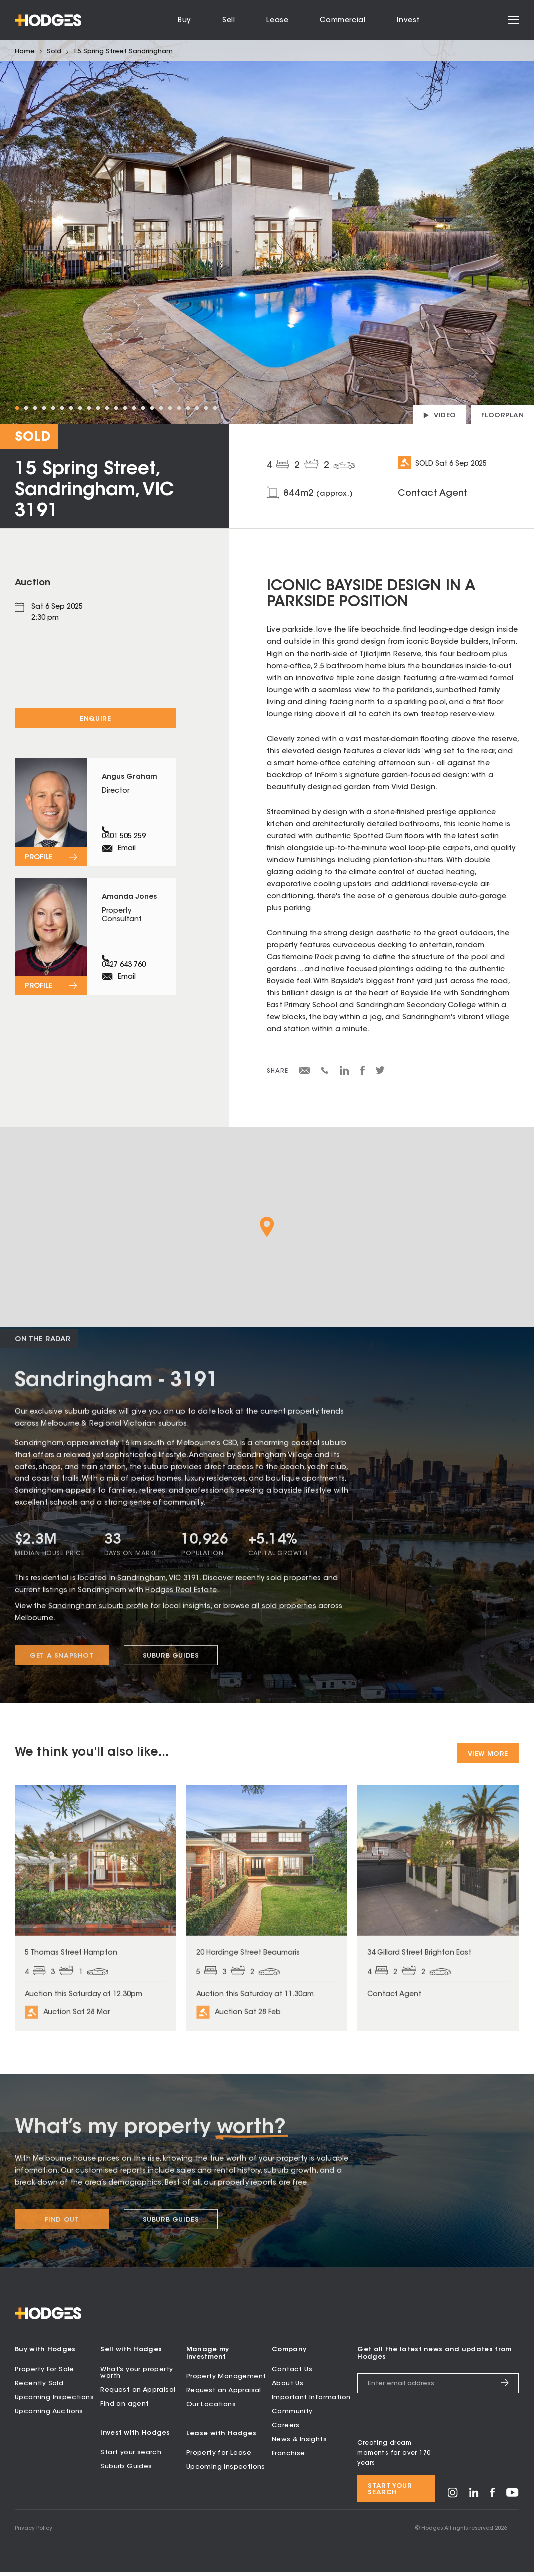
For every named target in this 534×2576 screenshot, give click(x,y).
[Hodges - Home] (48, 20)
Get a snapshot (62, 1668)
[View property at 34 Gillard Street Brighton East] (438, 1923)
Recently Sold (39, 2387)
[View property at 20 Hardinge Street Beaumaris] (267, 1923)
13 (125, 408)
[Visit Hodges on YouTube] (512, 2498)
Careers (286, 2429)
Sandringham (142, 1591)
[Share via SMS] (325, 1072)
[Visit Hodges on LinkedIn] (474, 2499)
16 (152, 408)
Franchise (289, 2457)
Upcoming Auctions (49, 2415)
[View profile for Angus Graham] (95, 820)
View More (488, 1754)
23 (215, 408)
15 (143, 408)
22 (206, 408)
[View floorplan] (503, 414)
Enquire (95, 719)
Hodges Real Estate (181, 1603)
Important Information (311, 2401)
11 (107, 408)
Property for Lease (219, 2457)
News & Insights (299, 2443)
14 (134, 408)
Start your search (131, 2456)
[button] (267, 1227)
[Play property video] (440, 414)
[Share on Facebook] (362, 1074)
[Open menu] (513, 20)
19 (179, 408)
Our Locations (211, 2408)
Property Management (226, 2380)
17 (161, 408)
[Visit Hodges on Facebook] (492, 2499)
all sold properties (284, 1619)
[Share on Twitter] (380, 1073)
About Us (288, 2387)
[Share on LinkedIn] (345, 1074)
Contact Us (292, 2373)
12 (116, 408)
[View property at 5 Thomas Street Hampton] (95, 1923)
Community (292, 2415)
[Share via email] (305, 1072)
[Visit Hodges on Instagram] (453, 2499)
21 (197, 408)
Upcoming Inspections (54, 2401)
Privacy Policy (33, 2532)
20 (188, 408)
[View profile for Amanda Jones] (95, 961)
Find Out (62, 2236)
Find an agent (124, 2407)
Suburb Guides (171, 1668)
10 (98, 408)
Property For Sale (44, 2373)
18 (170, 408)
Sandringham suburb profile (98, 1619)
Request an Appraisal (138, 2393)
